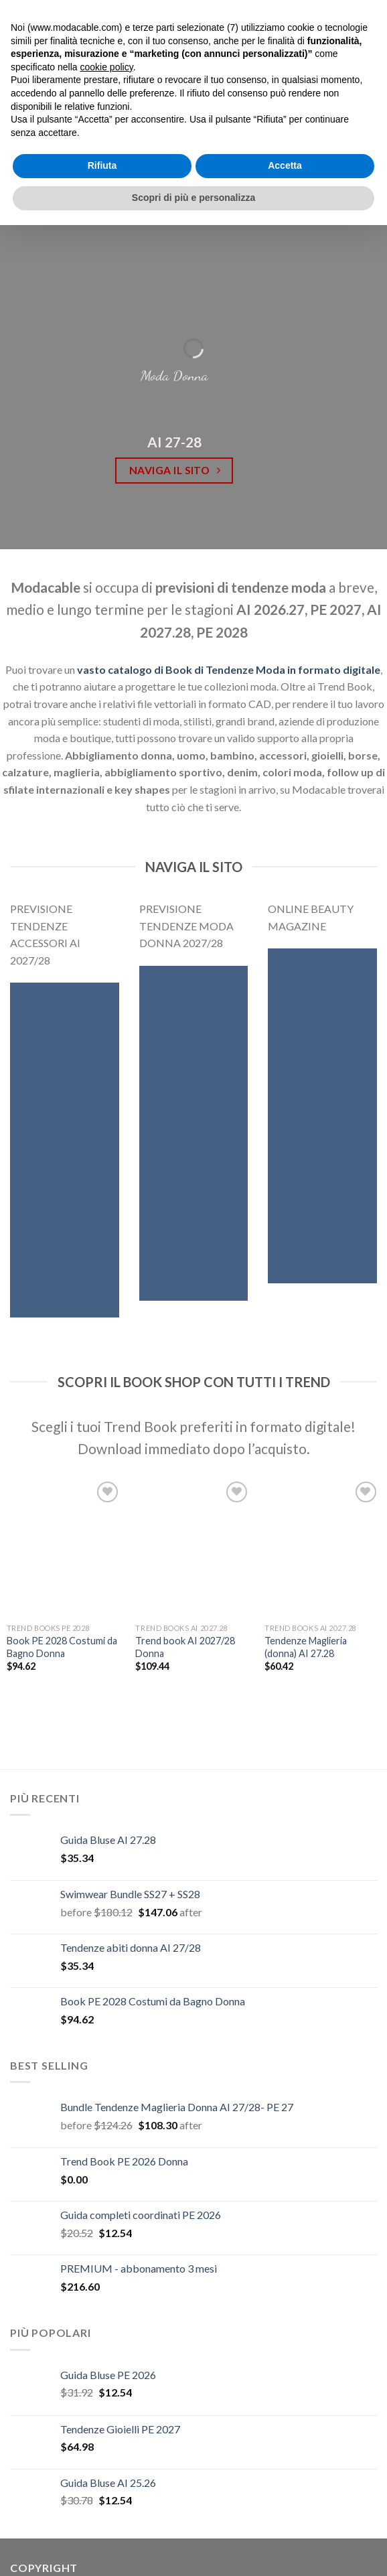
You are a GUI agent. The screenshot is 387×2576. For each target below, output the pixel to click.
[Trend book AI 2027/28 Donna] (193, 1547)
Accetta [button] (285, 165)
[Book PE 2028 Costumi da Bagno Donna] (65, 1547)
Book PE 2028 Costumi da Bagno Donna (62, 1647)
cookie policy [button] (106, 67)
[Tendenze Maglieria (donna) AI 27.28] (322, 1547)
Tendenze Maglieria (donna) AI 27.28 (305, 1647)
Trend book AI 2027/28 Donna (185, 1647)
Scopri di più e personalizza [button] (193, 197)
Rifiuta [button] (102, 165)
